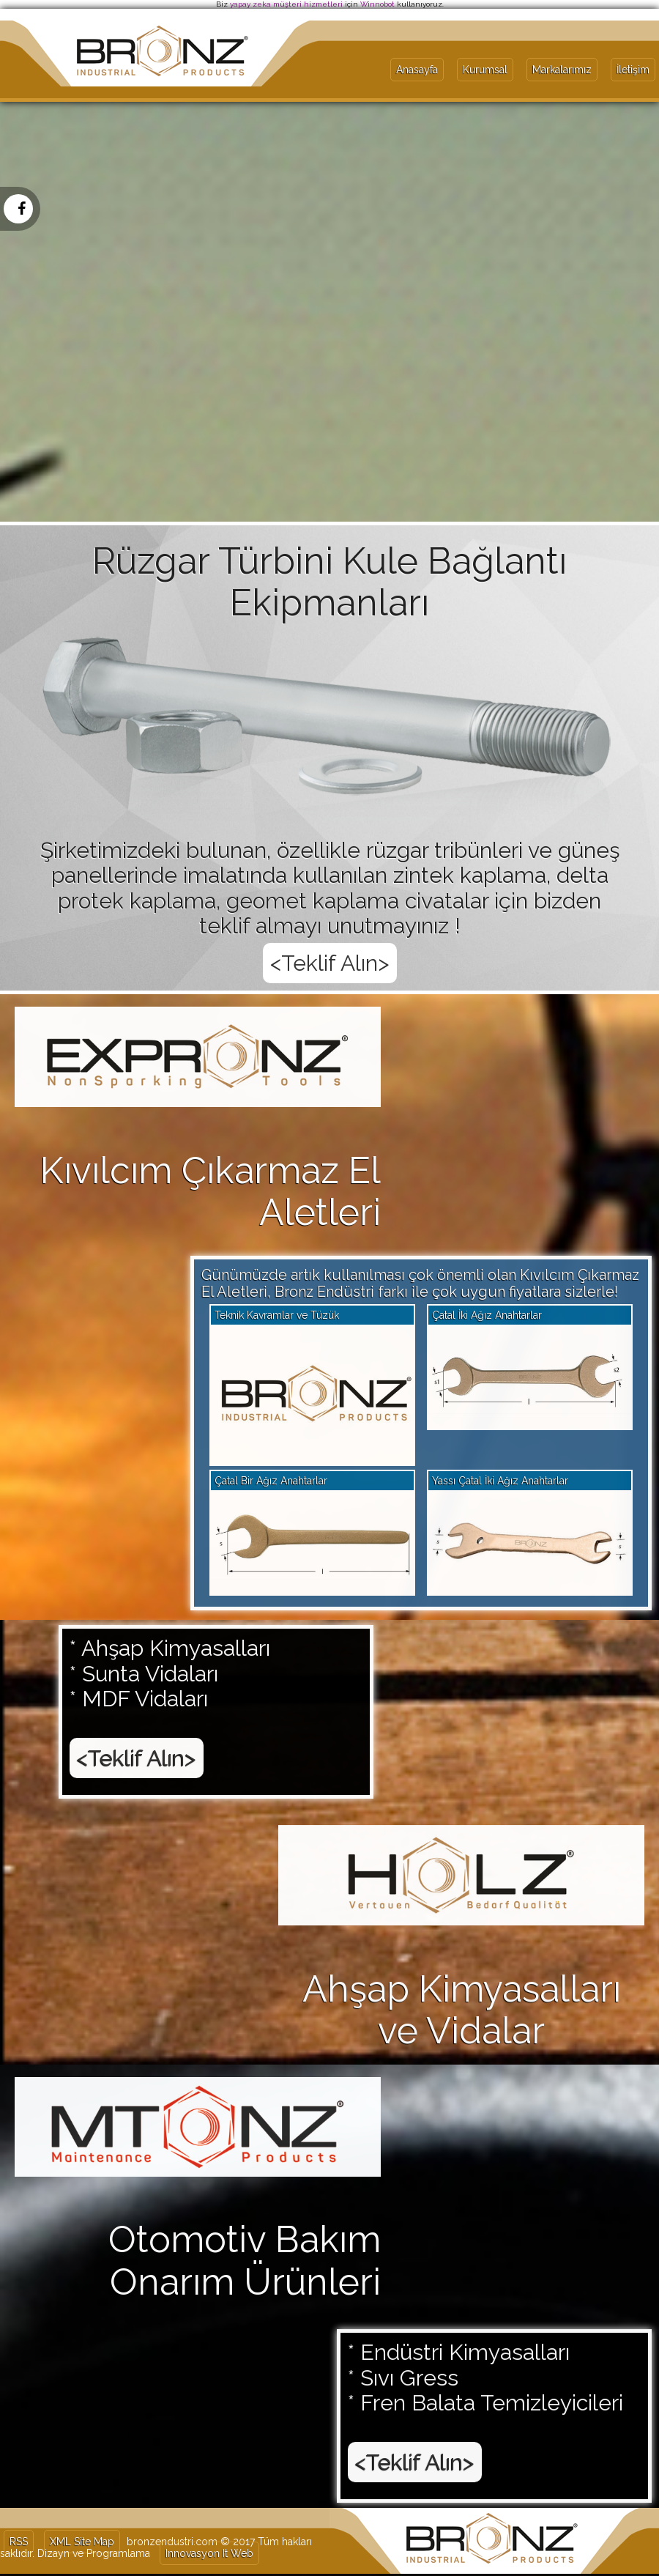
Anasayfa (417, 69)
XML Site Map (82, 2541)
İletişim (633, 69)
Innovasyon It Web (209, 2553)
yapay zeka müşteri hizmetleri (286, 4)
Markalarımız (562, 69)
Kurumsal (485, 69)
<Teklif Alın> (136, 1690)
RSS (19, 2541)
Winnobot (377, 4)
